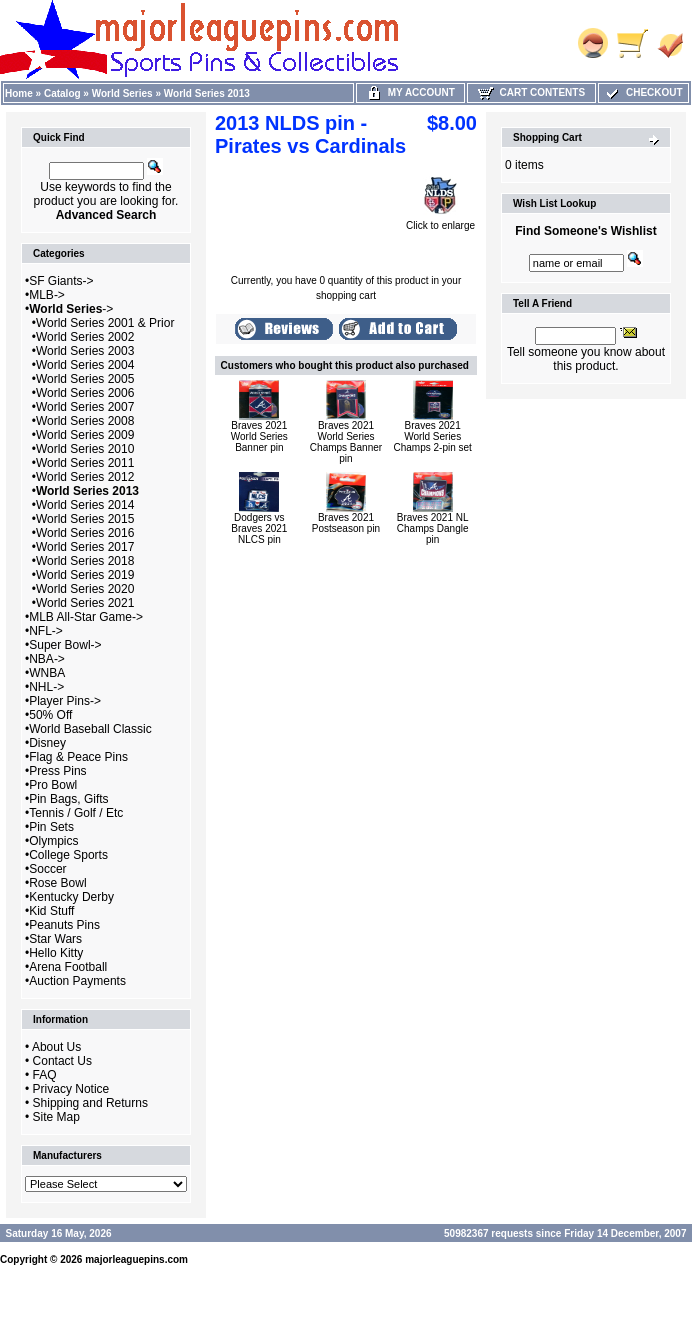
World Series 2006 (85, 393)
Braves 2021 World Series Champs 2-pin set (432, 436)
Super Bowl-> (65, 645)
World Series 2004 (85, 365)
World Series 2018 (85, 561)
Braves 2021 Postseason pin (346, 523)
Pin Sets (51, 827)
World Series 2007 (85, 407)
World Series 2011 (85, 463)
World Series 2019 (85, 575)
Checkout (643, 92)
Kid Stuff (51, 911)
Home (19, 93)
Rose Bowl (57, 883)
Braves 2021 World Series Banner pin (259, 436)
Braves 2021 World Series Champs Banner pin (346, 442)
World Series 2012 (85, 477)
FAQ (45, 1075)
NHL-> (46, 687)
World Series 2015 (85, 519)
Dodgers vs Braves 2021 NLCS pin (259, 528)
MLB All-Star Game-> (86, 617)
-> (71, 309)
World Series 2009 (85, 435)
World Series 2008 (85, 421)
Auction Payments (77, 981)
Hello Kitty (56, 953)
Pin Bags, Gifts (68, 799)
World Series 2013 (207, 93)
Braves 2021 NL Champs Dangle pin (433, 528)
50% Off (50, 715)
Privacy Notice (71, 1089)
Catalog (62, 93)
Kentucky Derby (71, 897)
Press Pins (57, 771)
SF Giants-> (61, 281)
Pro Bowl (53, 785)
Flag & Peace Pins (78, 757)
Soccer (47, 869)
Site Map (56, 1117)
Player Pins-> (65, 701)
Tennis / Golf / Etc (76, 813)
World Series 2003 (85, 351)
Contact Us (62, 1061)
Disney (47, 743)
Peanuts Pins (64, 925)
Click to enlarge (440, 221)
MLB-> (47, 295)
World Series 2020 (85, 589)
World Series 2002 (85, 337)
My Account (410, 92)
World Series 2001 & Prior (105, 323)
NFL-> (46, 631)
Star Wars (55, 939)
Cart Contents (531, 92)
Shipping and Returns (90, 1103)
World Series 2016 (85, 533)
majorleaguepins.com (136, 1259)
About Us (56, 1047)
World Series (122, 93)
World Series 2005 (85, 379)
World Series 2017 (85, 547)
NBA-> (47, 659)
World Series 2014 (85, 505)
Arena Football (68, 967)
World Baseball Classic (90, 729)
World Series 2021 (85, 603)
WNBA (47, 673)
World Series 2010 (85, 449)
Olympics (53, 841)
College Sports (68, 855)
